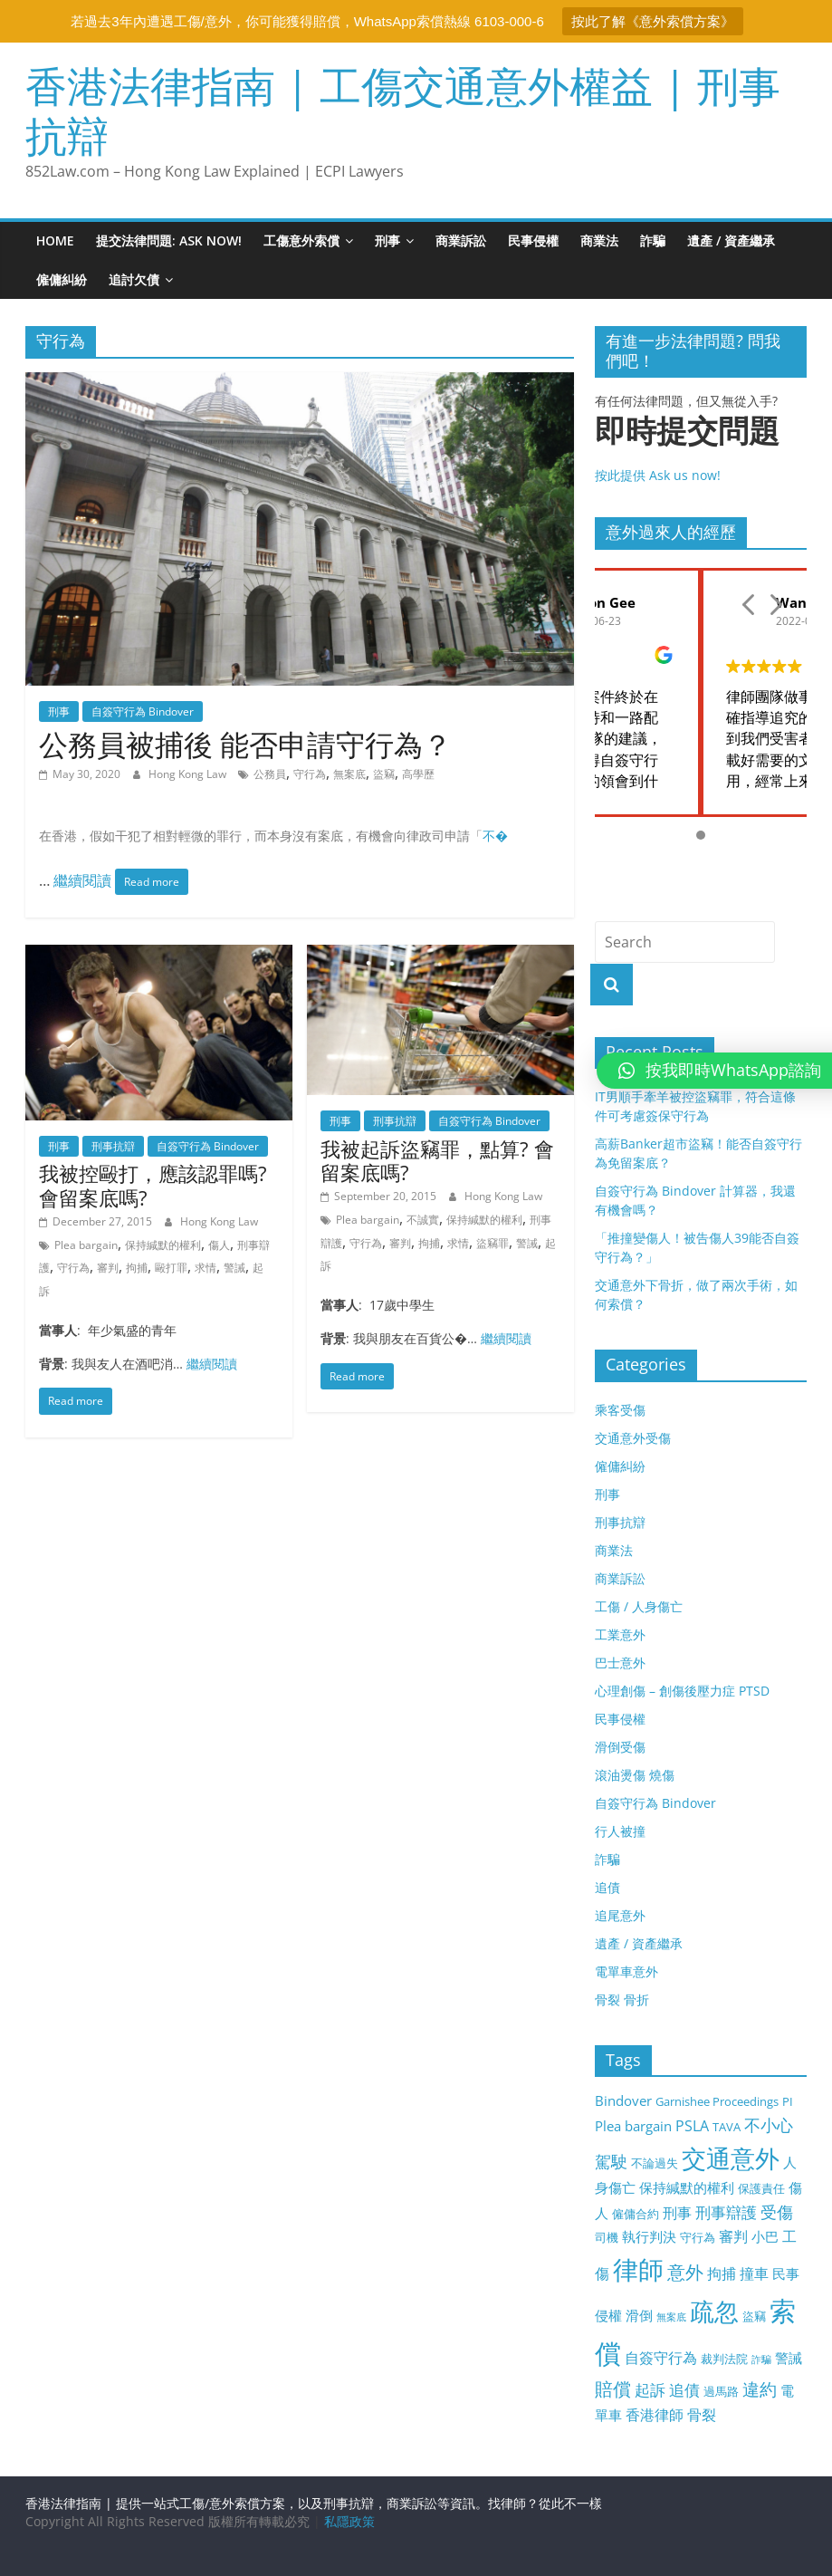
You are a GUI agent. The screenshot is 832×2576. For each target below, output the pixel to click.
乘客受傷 (620, 1409)
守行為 (309, 774)
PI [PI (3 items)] (787, 2101)
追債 (607, 1887)
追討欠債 (134, 279)
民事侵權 (533, 240)
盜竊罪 (492, 1243)
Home (55, 240)
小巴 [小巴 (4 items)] (765, 2236)
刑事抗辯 (113, 1146)
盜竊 (384, 774)
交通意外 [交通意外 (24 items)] (730, 2158)
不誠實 (422, 1219)
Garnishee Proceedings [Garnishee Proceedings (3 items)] (717, 2101)
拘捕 (137, 1267)
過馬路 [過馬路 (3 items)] (721, 2391)
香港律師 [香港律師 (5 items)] (655, 2415)
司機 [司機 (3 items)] (606, 2237)
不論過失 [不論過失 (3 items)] (654, 2163)
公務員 (269, 774)
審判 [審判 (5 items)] (733, 2236)
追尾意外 (620, 1915)
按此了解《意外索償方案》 (652, 21)
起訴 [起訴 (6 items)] (650, 2389)
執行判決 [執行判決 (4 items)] (649, 2236)
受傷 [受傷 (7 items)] (776, 2212)
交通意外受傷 (633, 1438)
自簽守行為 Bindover (142, 711)
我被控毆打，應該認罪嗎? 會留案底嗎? (153, 1184)
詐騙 (652, 240)
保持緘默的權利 (163, 1245)
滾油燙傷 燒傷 (634, 1774)
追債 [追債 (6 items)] (684, 2389)
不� (495, 835)
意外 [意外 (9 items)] (685, 2272)
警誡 (234, 1267)
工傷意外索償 (301, 240)
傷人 (219, 1245)
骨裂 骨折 (622, 1999)
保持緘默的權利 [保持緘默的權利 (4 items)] (686, 2187)
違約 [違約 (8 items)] (759, 2389)
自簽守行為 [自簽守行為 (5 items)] (661, 2358)
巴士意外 (620, 1662)
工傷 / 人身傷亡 (639, 1606)
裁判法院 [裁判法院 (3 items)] (724, 2358)
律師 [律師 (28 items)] (638, 2269)
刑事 (387, 240)
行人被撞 (620, 1831)
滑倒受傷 (620, 1746)
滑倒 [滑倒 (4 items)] (639, 2315)
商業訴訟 (460, 240)
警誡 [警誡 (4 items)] (788, 2358)
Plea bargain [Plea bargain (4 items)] (633, 2126)
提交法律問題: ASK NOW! (169, 240)
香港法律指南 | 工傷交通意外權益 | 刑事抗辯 (402, 110)
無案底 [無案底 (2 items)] (671, 2317)
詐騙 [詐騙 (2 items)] (761, 2359)
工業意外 (620, 1634)
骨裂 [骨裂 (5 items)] (701, 2415)
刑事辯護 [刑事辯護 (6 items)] (726, 2212)
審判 (108, 1267)
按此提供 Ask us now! (701, 448)
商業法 (599, 240)
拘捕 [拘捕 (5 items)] (721, 2273)
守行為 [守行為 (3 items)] (697, 2237)
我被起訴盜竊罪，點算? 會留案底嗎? (437, 1160)
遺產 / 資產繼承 (731, 240)
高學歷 (418, 774)
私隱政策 (349, 2521)
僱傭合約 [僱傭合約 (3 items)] (635, 2214)
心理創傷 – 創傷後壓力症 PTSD (682, 1690)
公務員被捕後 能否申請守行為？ (245, 744)
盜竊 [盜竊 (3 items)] (754, 2316)
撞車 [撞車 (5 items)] (754, 2273)
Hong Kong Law (188, 774)
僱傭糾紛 (61, 279)
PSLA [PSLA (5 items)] (692, 2126)
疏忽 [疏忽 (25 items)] (714, 2311)
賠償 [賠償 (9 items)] (613, 2389)
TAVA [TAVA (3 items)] (726, 2127)
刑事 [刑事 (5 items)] (677, 2213)
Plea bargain (86, 1245)
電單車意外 (626, 1971)
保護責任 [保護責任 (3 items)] (761, 2188)
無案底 (349, 774)
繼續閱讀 (84, 880)
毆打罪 (171, 1267)
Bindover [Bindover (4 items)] (623, 2100)
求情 (205, 1267)
